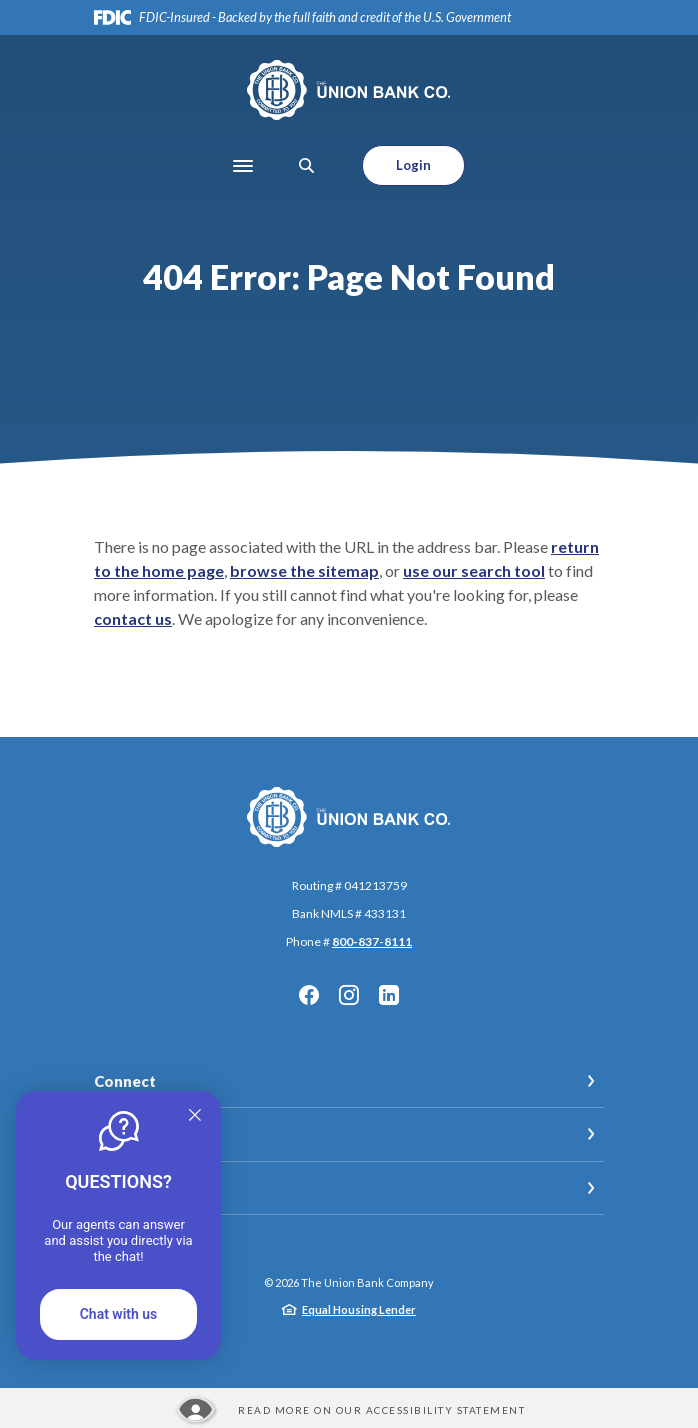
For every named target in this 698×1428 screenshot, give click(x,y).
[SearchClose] (307, 165)
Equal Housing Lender (359, 1309)
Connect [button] (125, 1081)
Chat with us (119, 1314)
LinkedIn (389, 995)
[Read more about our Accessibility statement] (349, 1410)
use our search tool (474, 570)
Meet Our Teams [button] (154, 1188)
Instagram (349, 995)
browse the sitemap (304, 570)
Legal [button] (113, 1134)
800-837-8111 (372, 941)
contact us (133, 618)
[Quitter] (195, 1114)
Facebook (309, 995)
